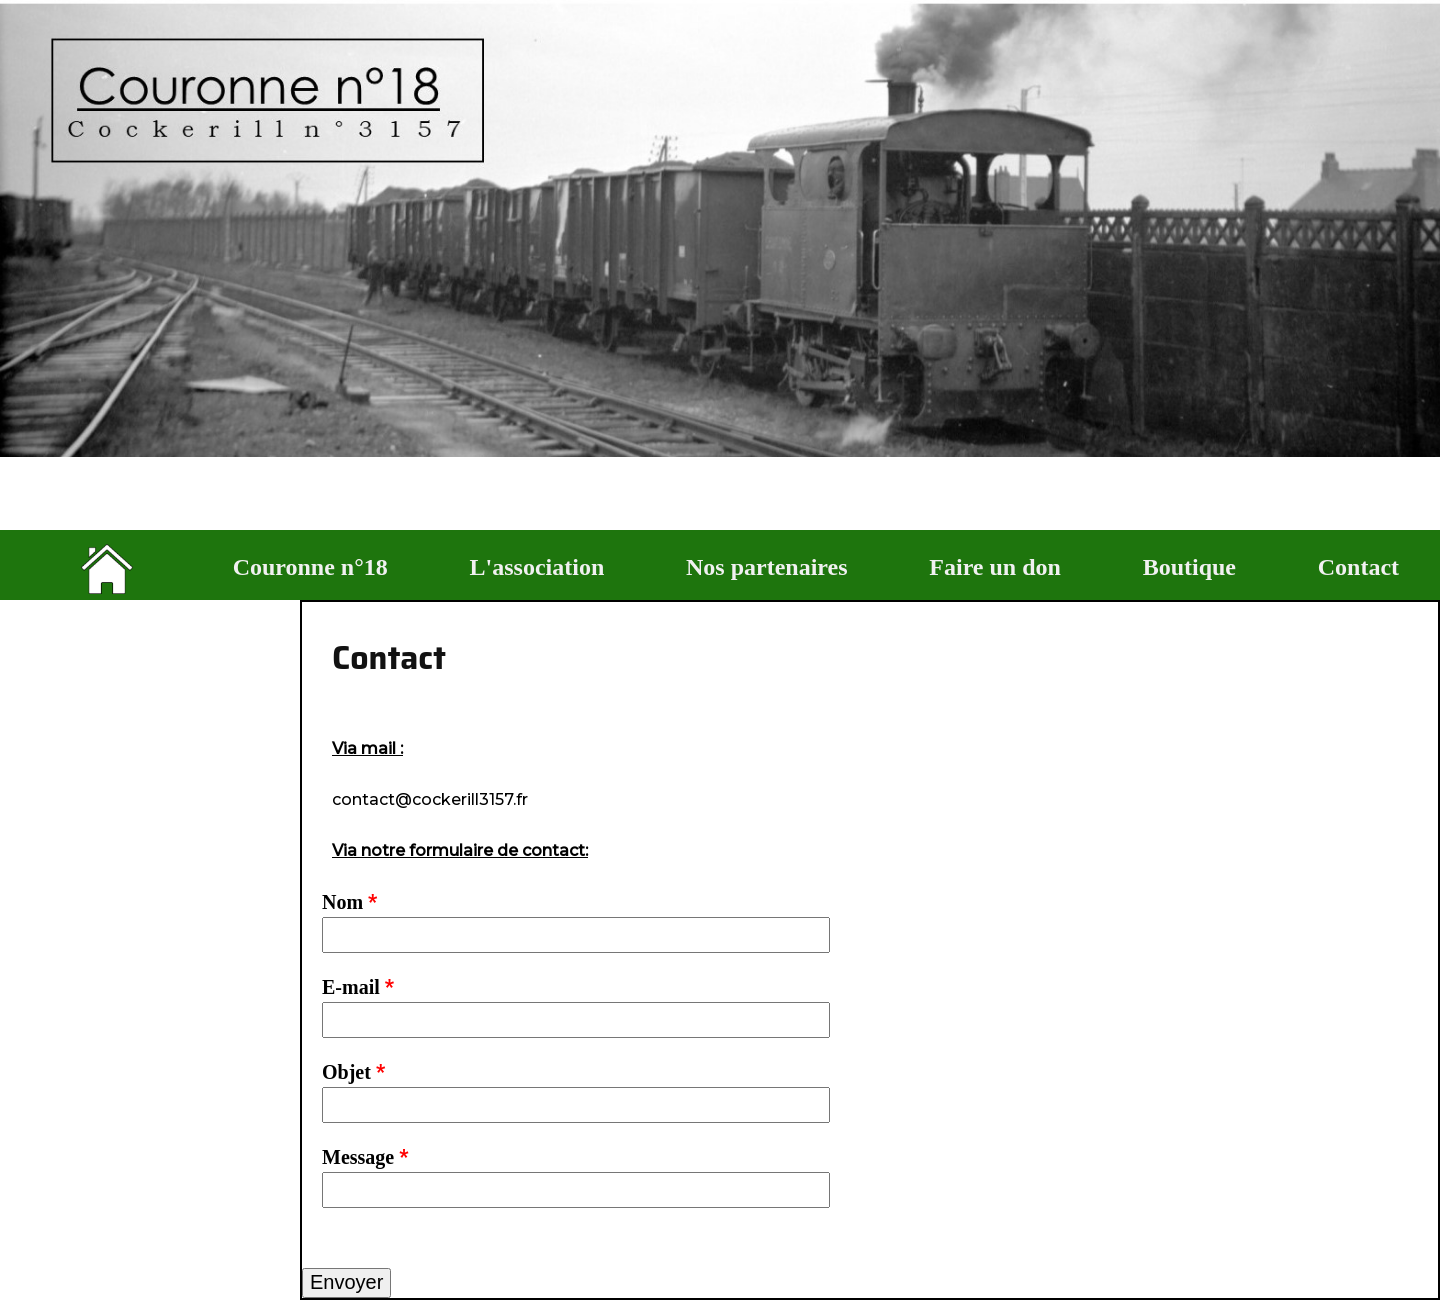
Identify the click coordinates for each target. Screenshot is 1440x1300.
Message (365, 1157)
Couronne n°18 (310, 567)
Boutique (1189, 567)
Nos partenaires (767, 567)
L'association (537, 567)
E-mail (358, 987)
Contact (1358, 567)
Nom (349, 902)
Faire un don (995, 567)
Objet (353, 1072)
